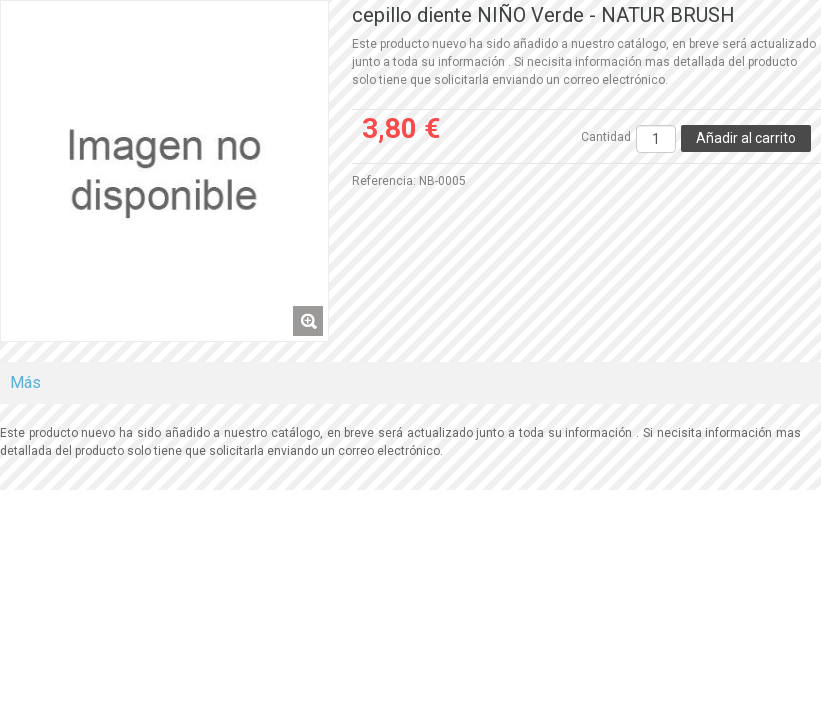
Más (25, 382)
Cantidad (606, 137)
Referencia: (384, 181)
